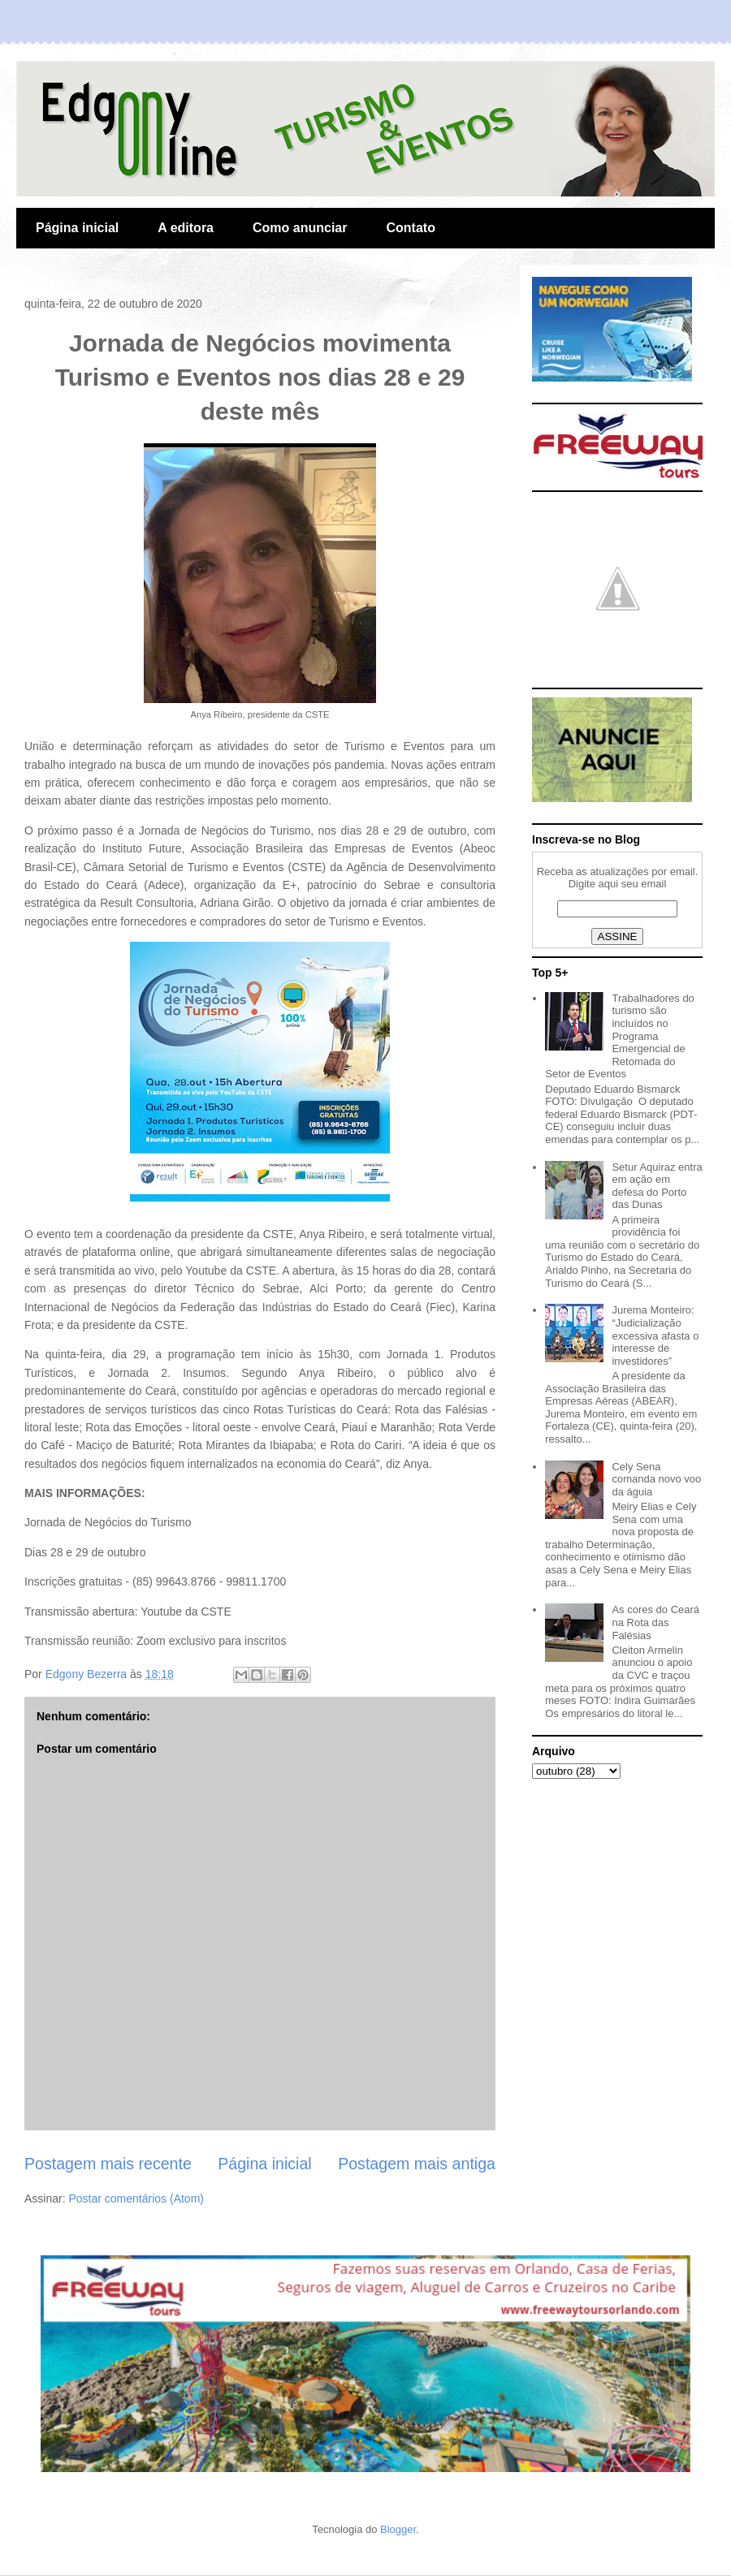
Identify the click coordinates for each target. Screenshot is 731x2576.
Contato (410, 228)
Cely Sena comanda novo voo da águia (656, 1479)
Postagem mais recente (108, 2164)
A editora (186, 228)
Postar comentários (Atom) (136, 2198)
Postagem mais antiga (416, 2164)
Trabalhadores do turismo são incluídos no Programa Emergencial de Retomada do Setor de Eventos (619, 1036)
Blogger (398, 2529)
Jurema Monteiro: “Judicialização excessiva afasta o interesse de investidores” (655, 1335)
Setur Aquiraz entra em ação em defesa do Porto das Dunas (657, 1186)
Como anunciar (300, 228)
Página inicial (77, 228)
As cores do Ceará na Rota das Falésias (655, 1622)
